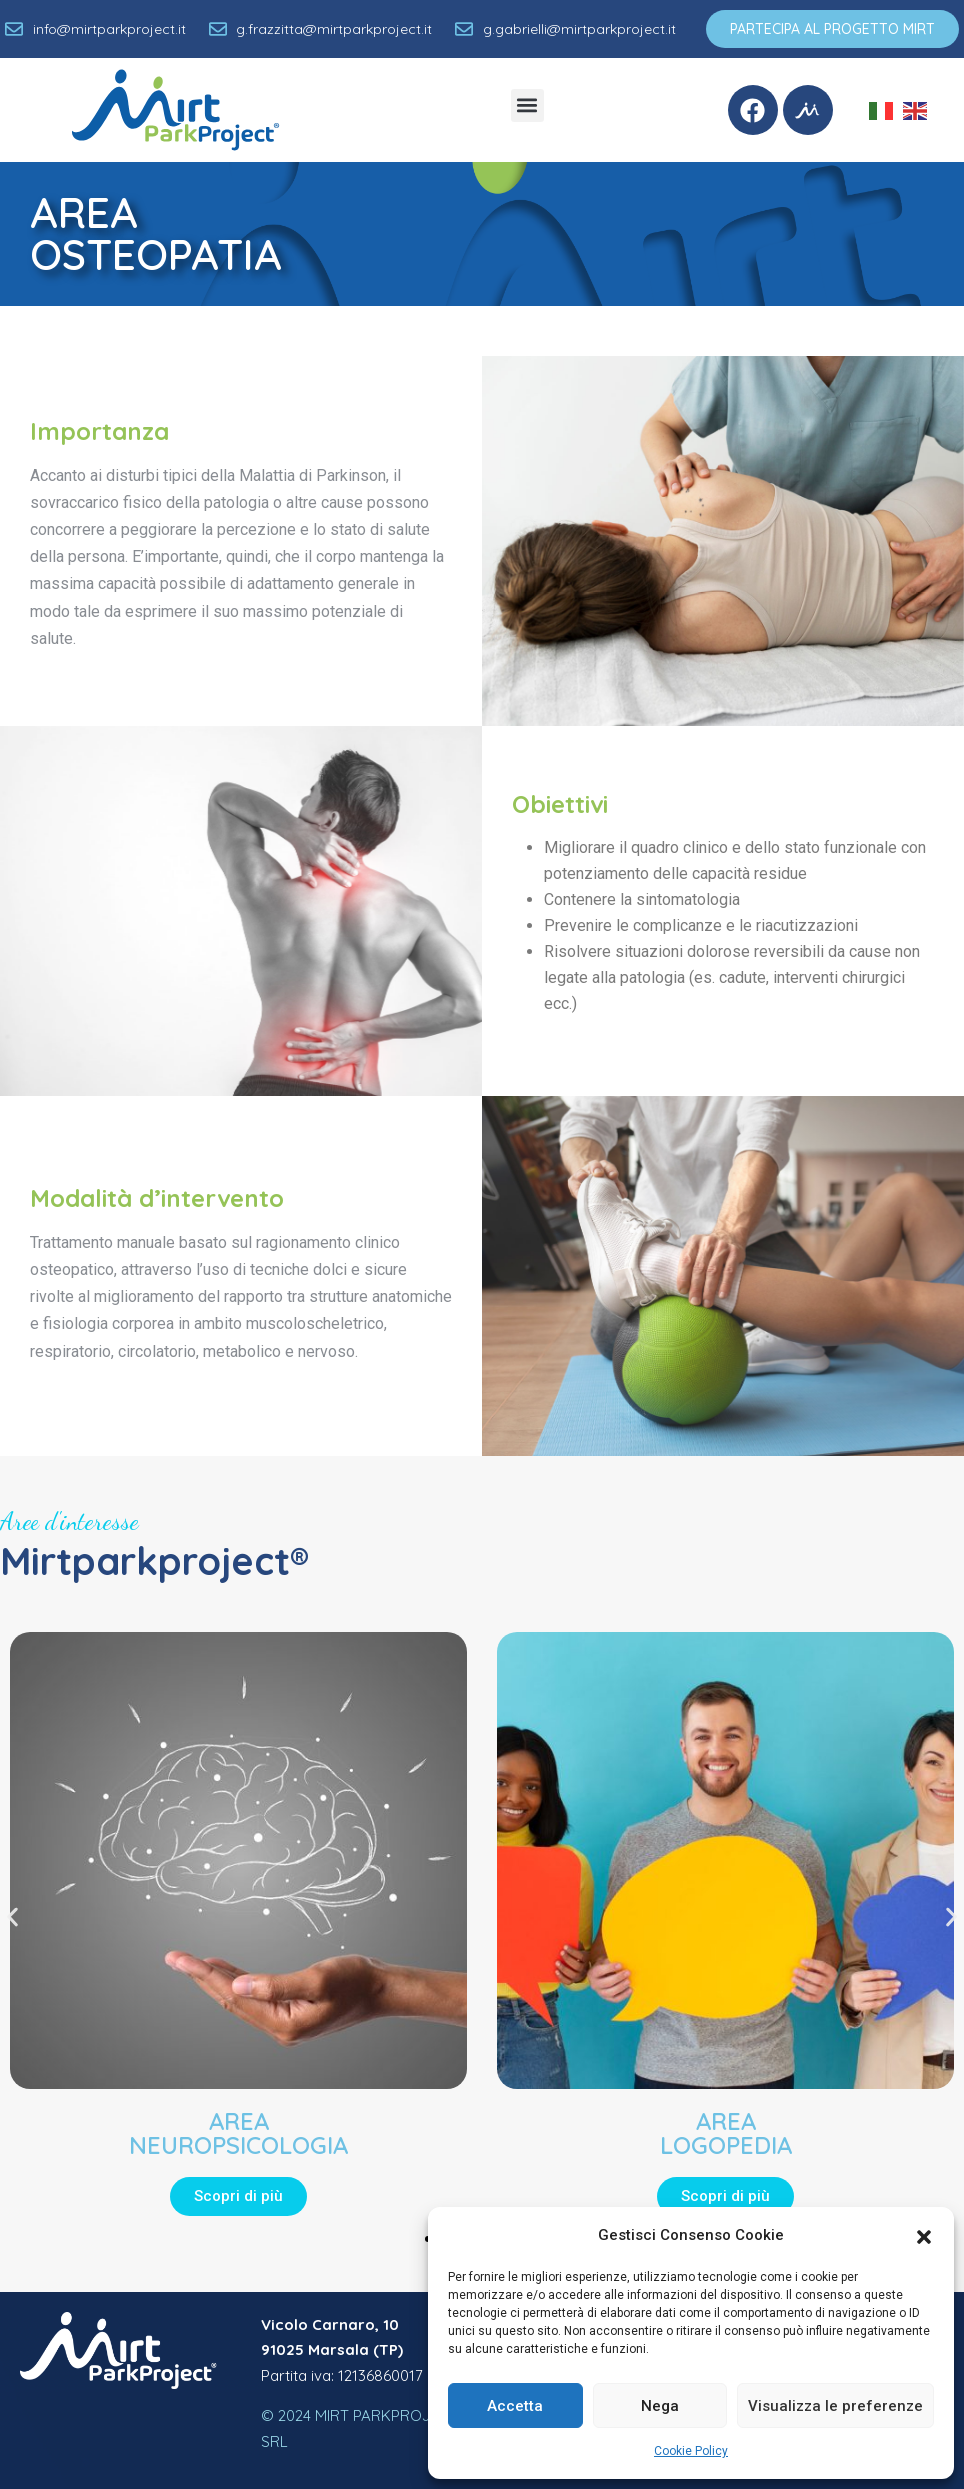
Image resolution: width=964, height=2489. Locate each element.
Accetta (515, 2406)
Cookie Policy (691, 2451)
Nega (660, 2406)
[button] (924, 2235)
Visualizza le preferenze (835, 2406)
